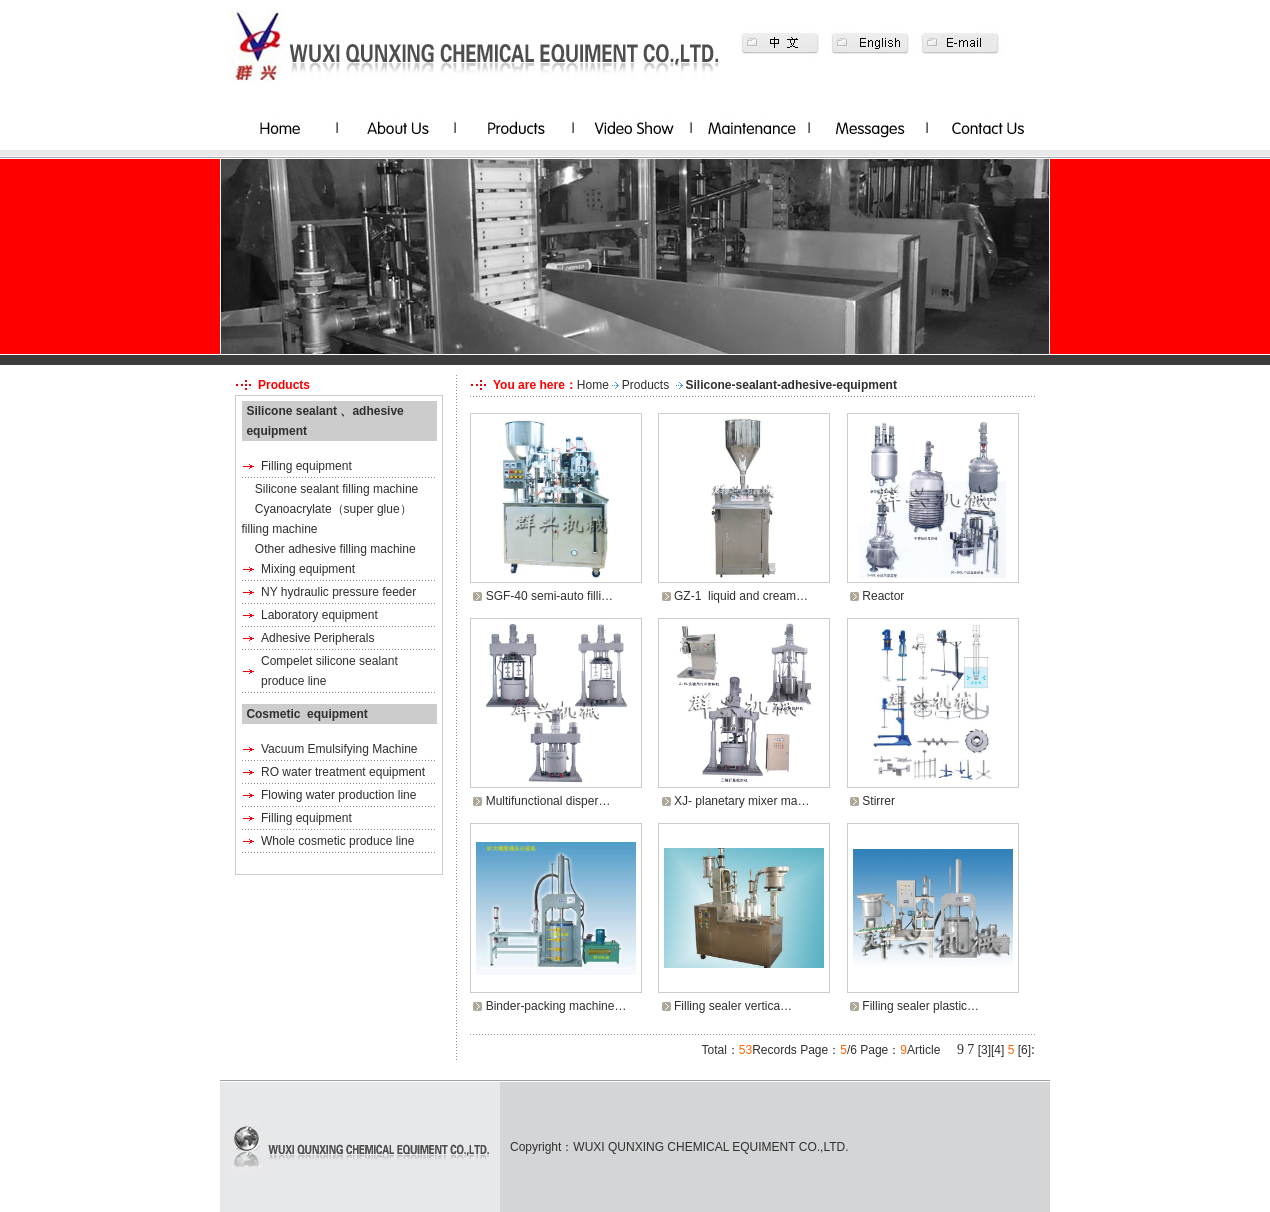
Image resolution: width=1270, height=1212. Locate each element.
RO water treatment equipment (343, 772)
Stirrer (878, 801)
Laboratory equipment (319, 615)
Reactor (883, 596)
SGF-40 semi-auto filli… (549, 596)
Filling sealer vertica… (733, 1006)
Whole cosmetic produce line (337, 841)
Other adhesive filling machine (335, 549)
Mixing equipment (308, 569)
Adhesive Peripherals (317, 638)
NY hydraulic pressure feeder (338, 592)
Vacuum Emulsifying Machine (339, 749)
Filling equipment (306, 466)
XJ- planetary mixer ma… (741, 801)
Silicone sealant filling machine (336, 489)
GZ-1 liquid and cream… (741, 596)
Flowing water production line (338, 795)
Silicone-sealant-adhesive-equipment (791, 385)
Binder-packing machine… (556, 1006)
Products (645, 385)
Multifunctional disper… (548, 801)
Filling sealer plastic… (920, 1006)
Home (593, 385)
